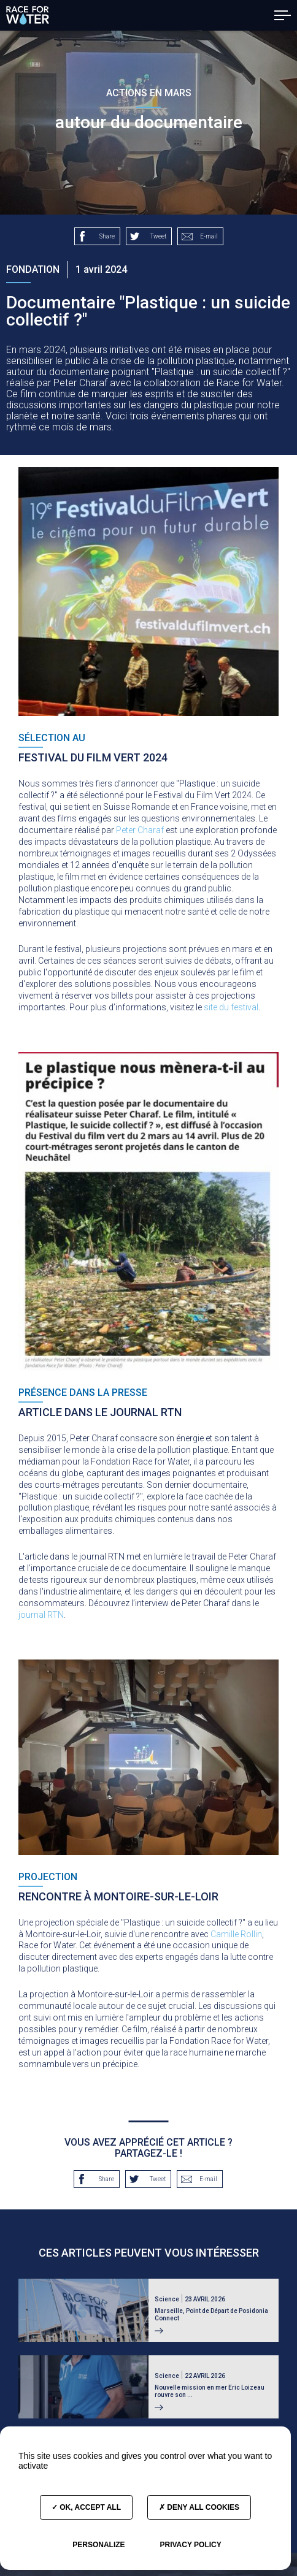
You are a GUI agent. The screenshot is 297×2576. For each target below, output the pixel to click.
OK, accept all (86, 2507)
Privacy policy (190, 2544)
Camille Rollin (235, 1934)
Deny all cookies (199, 2507)
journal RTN (41, 1615)
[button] (282, 15)
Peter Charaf (140, 830)
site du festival (231, 1007)
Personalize (98, 2544)
